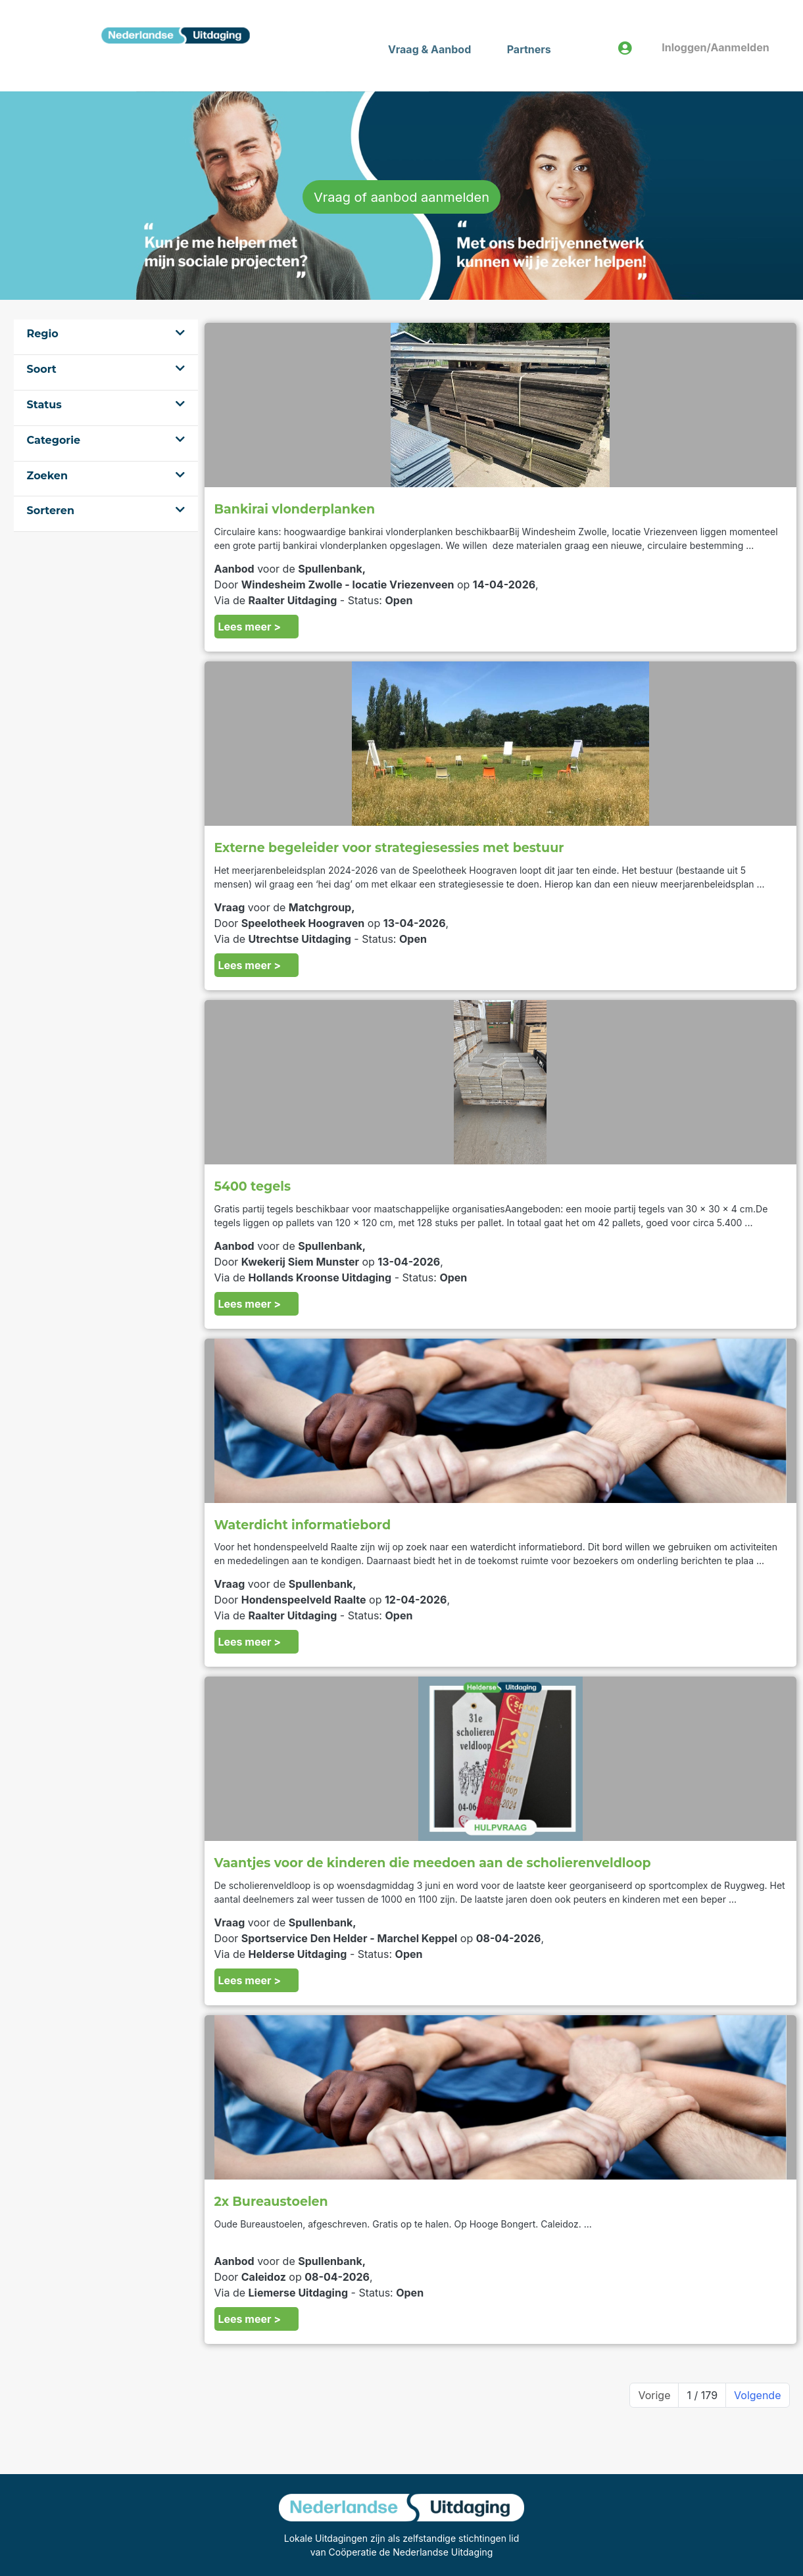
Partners (529, 49)
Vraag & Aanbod (429, 49)
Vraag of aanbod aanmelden (401, 197)
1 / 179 (702, 2395)
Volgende (757, 2395)
